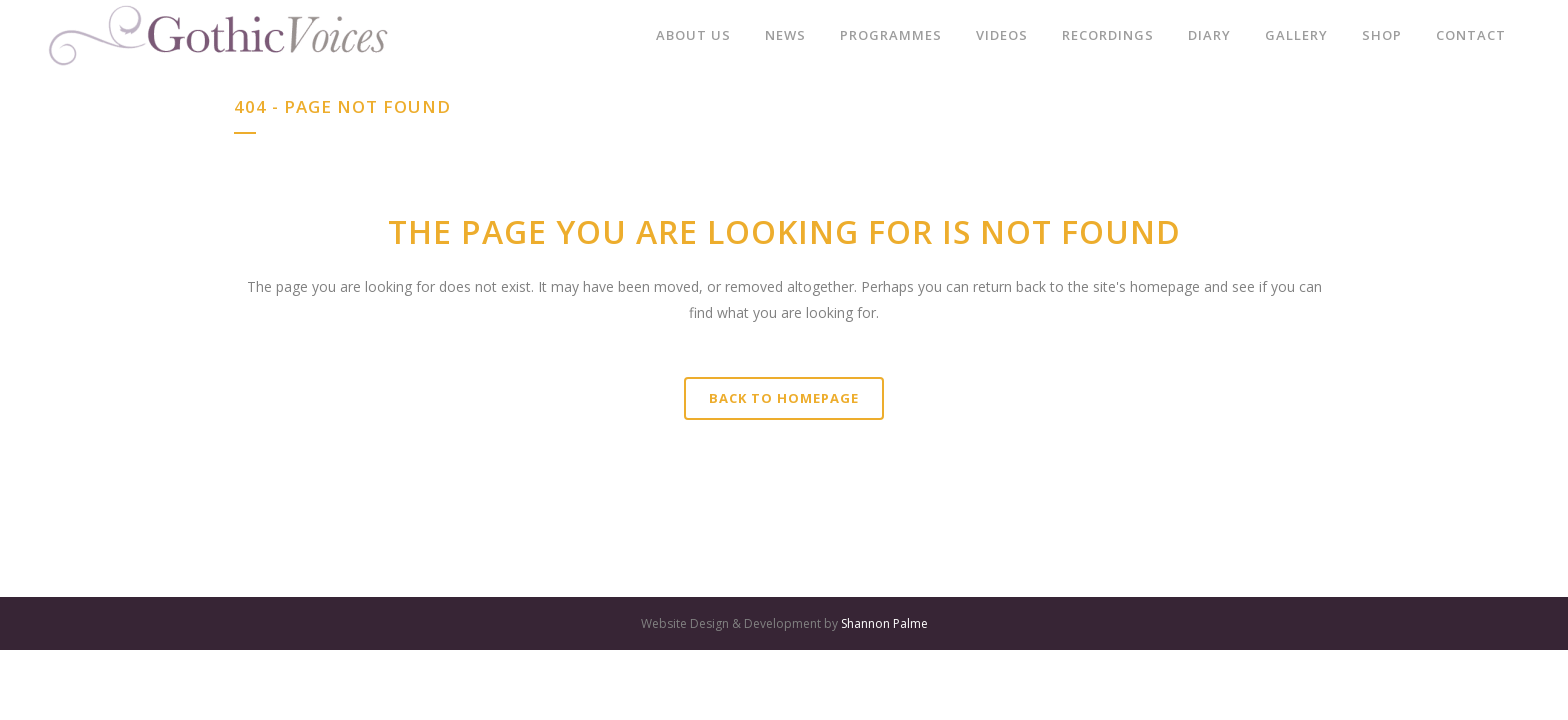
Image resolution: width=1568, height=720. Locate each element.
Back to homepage (784, 398)
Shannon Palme (884, 623)
